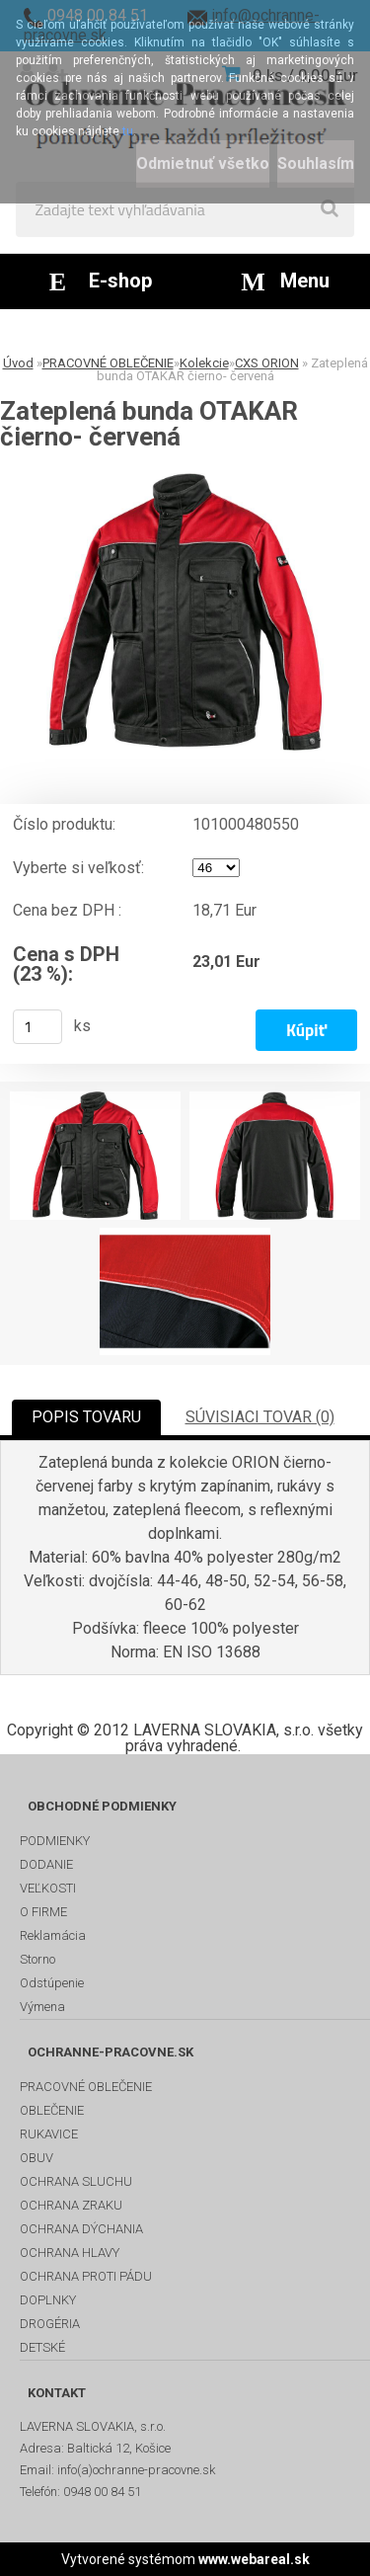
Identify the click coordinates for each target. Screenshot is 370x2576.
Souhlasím (315, 163)
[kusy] (37, 1026)
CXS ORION (267, 363)
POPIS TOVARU (86, 1417)
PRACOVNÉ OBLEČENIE (108, 363)
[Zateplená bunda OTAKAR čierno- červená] (185, 612)
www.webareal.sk (254, 2559)
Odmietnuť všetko (202, 163)
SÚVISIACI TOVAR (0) (259, 1417)
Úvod (18, 363)
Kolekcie (204, 363)
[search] (329, 209)
